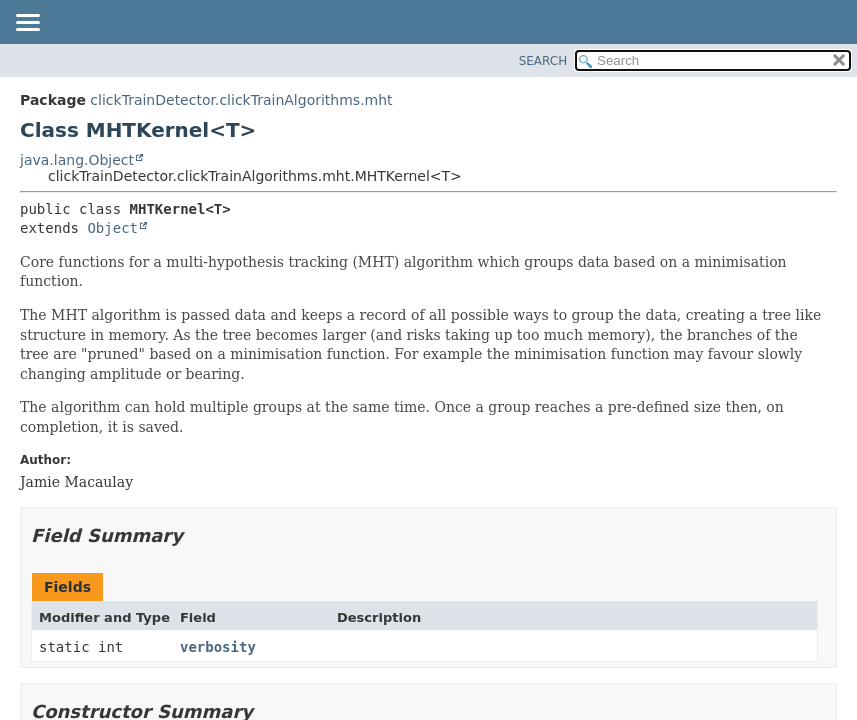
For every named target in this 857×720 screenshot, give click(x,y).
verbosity (218, 647)
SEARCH (543, 61)
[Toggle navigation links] (27, 24)
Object (112, 228)
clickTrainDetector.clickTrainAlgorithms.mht (241, 100)
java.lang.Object (77, 160)
